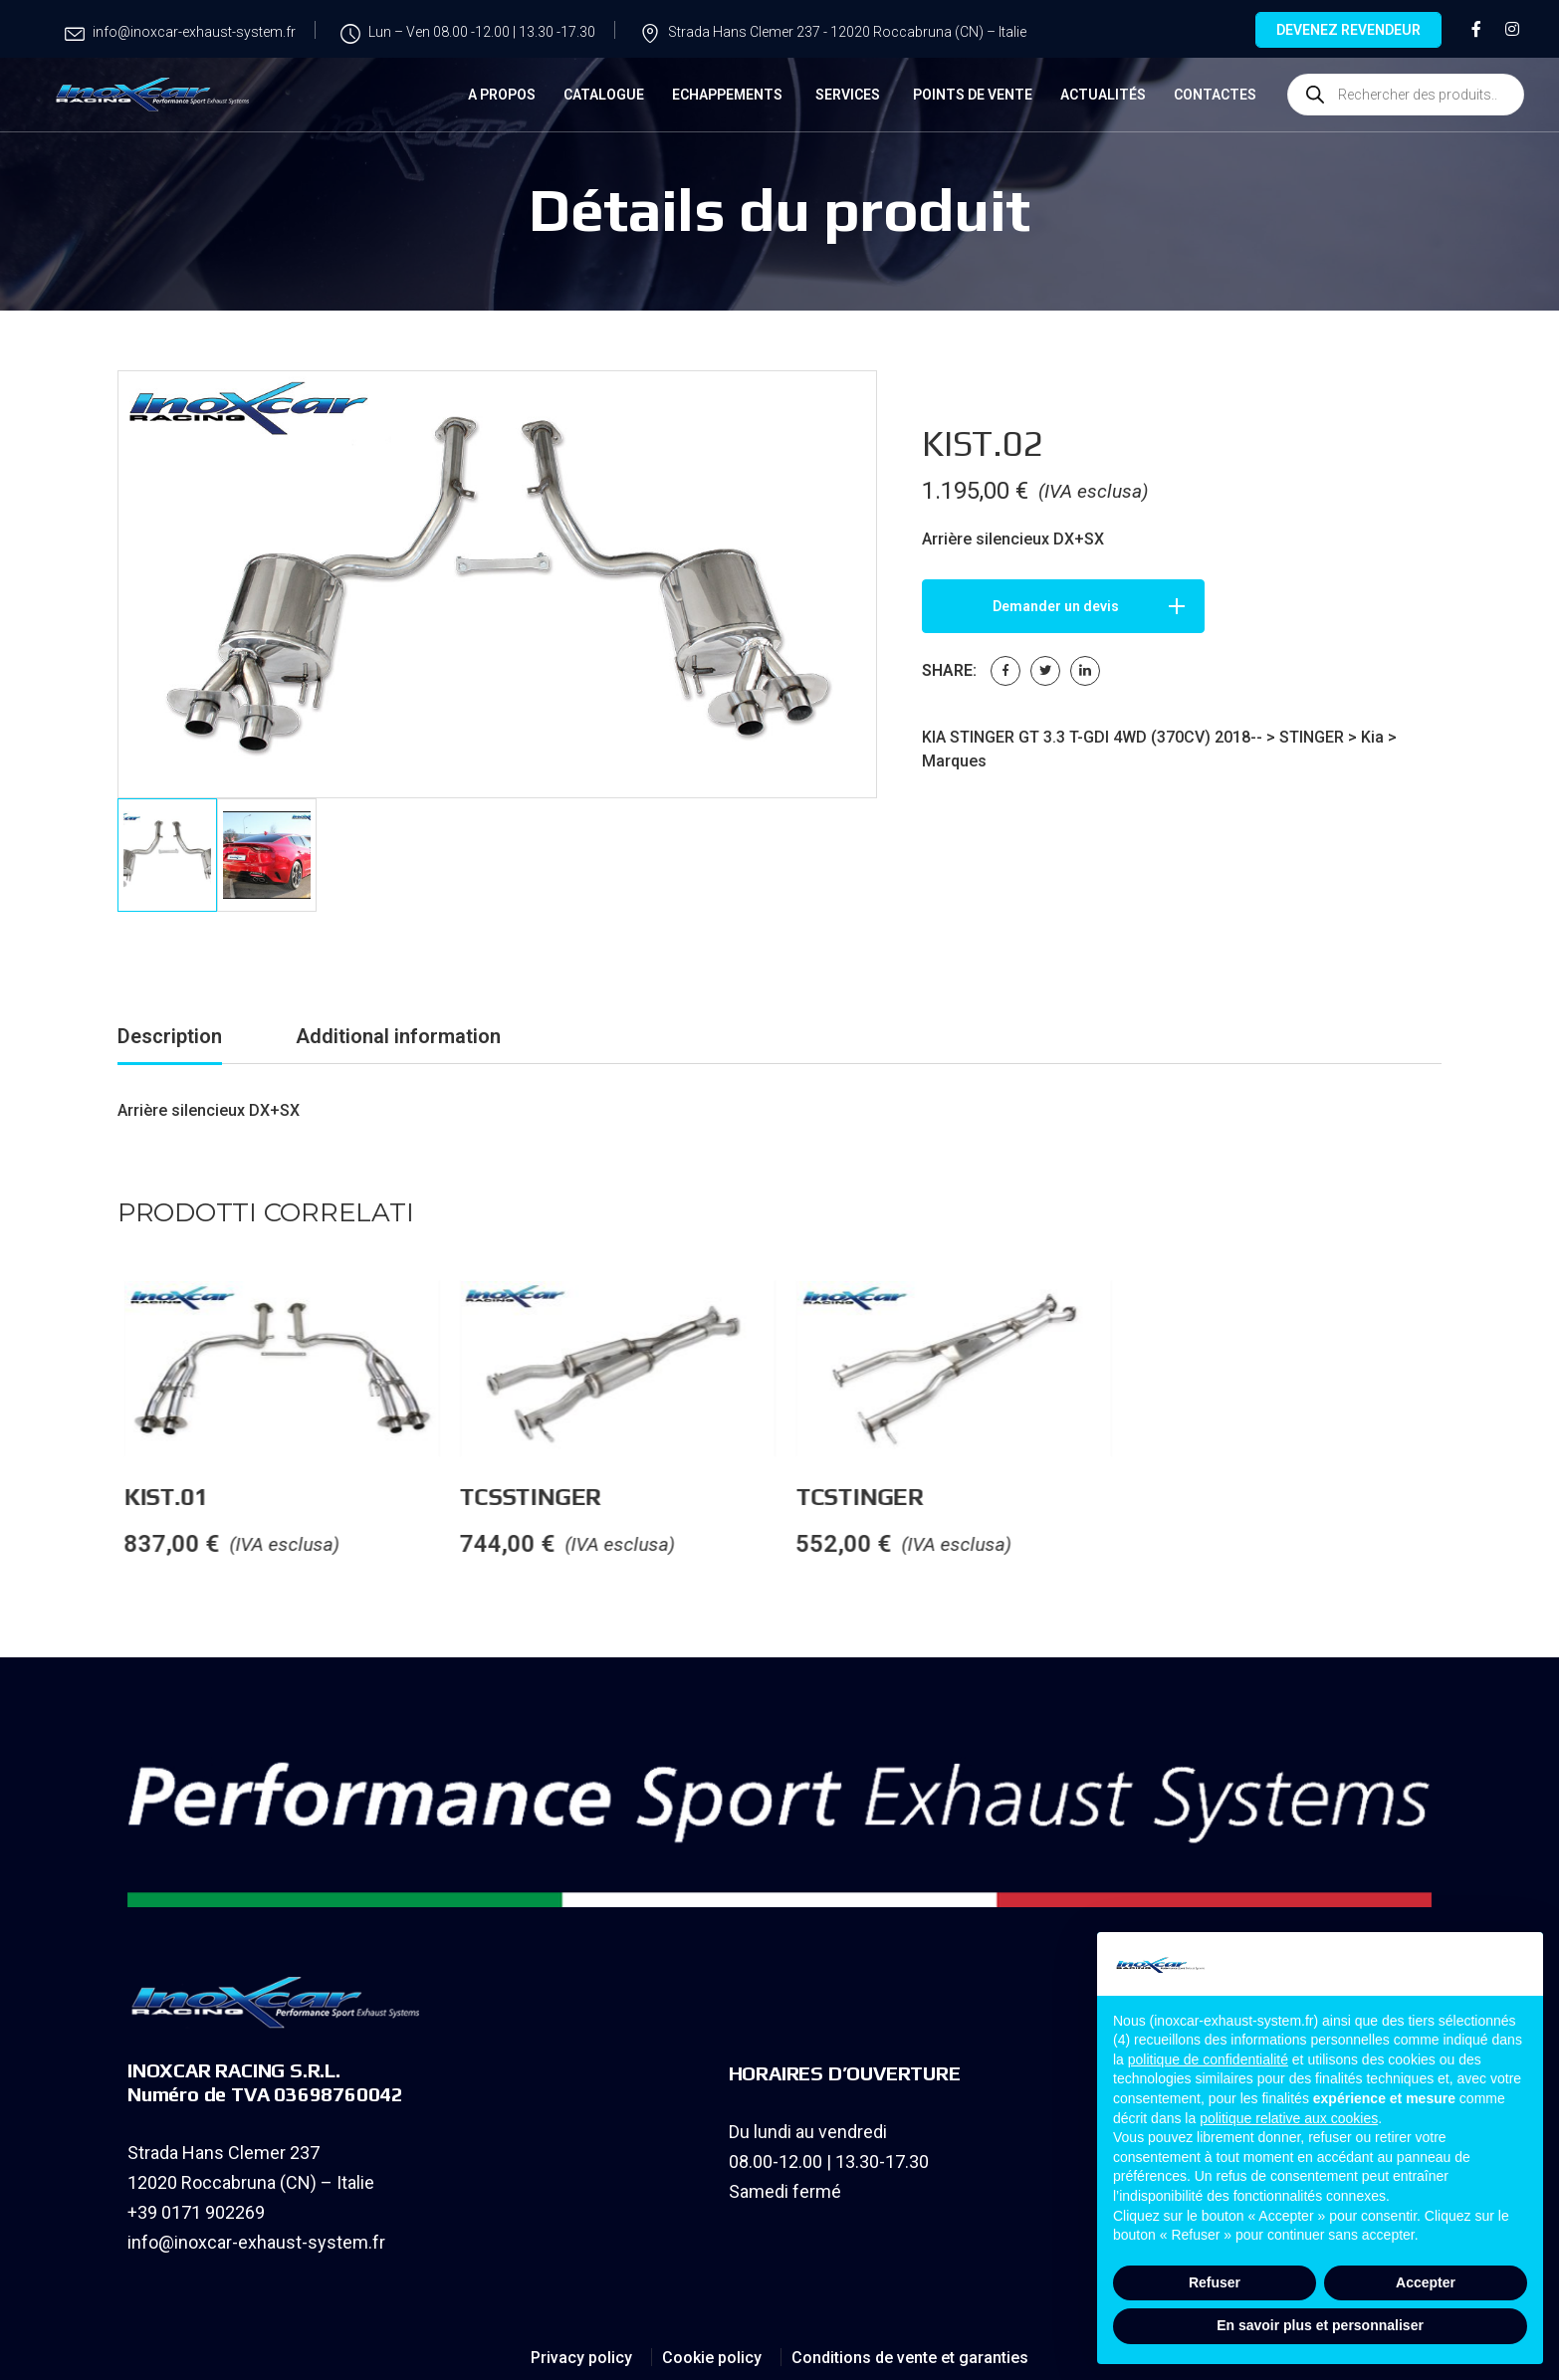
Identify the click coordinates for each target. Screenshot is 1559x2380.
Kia (1372, 737)
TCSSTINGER (722, 1493)
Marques (954, 761)
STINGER (1311, 737)
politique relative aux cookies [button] (1289, 2118)
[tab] (169, 1036)
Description (169, 1033)
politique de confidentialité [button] (1208, 2059)
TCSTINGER (1052, 1493)
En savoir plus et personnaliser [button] (1320, 2325)
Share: (949, 670)
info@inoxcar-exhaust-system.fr (256, 2239)
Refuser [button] (1214, 2282)
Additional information (398, 1033)
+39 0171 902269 (196, 2209)
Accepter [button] (1425, 2282)
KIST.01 (358, 1493)
